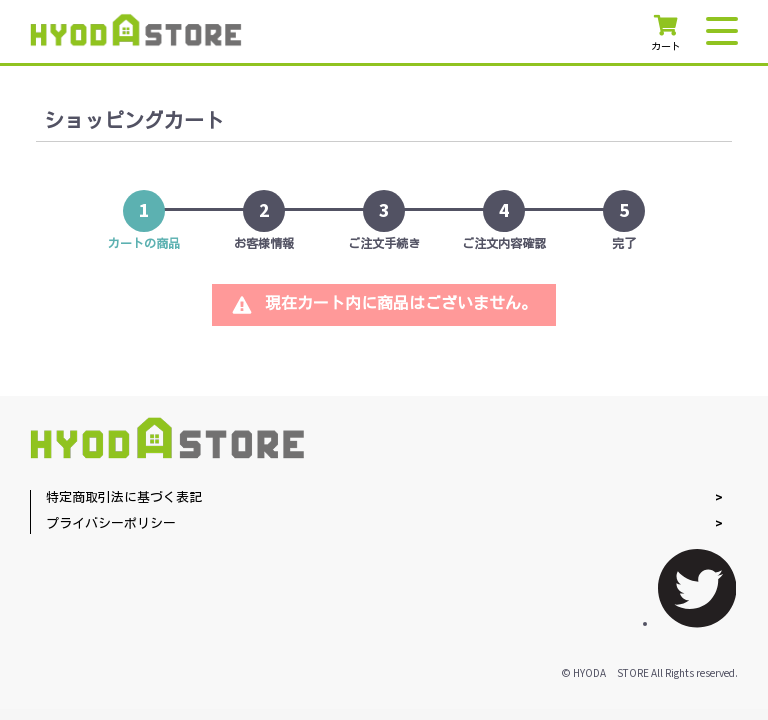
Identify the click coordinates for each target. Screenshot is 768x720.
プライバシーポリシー (111, 524)
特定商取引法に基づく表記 (124, 498)
